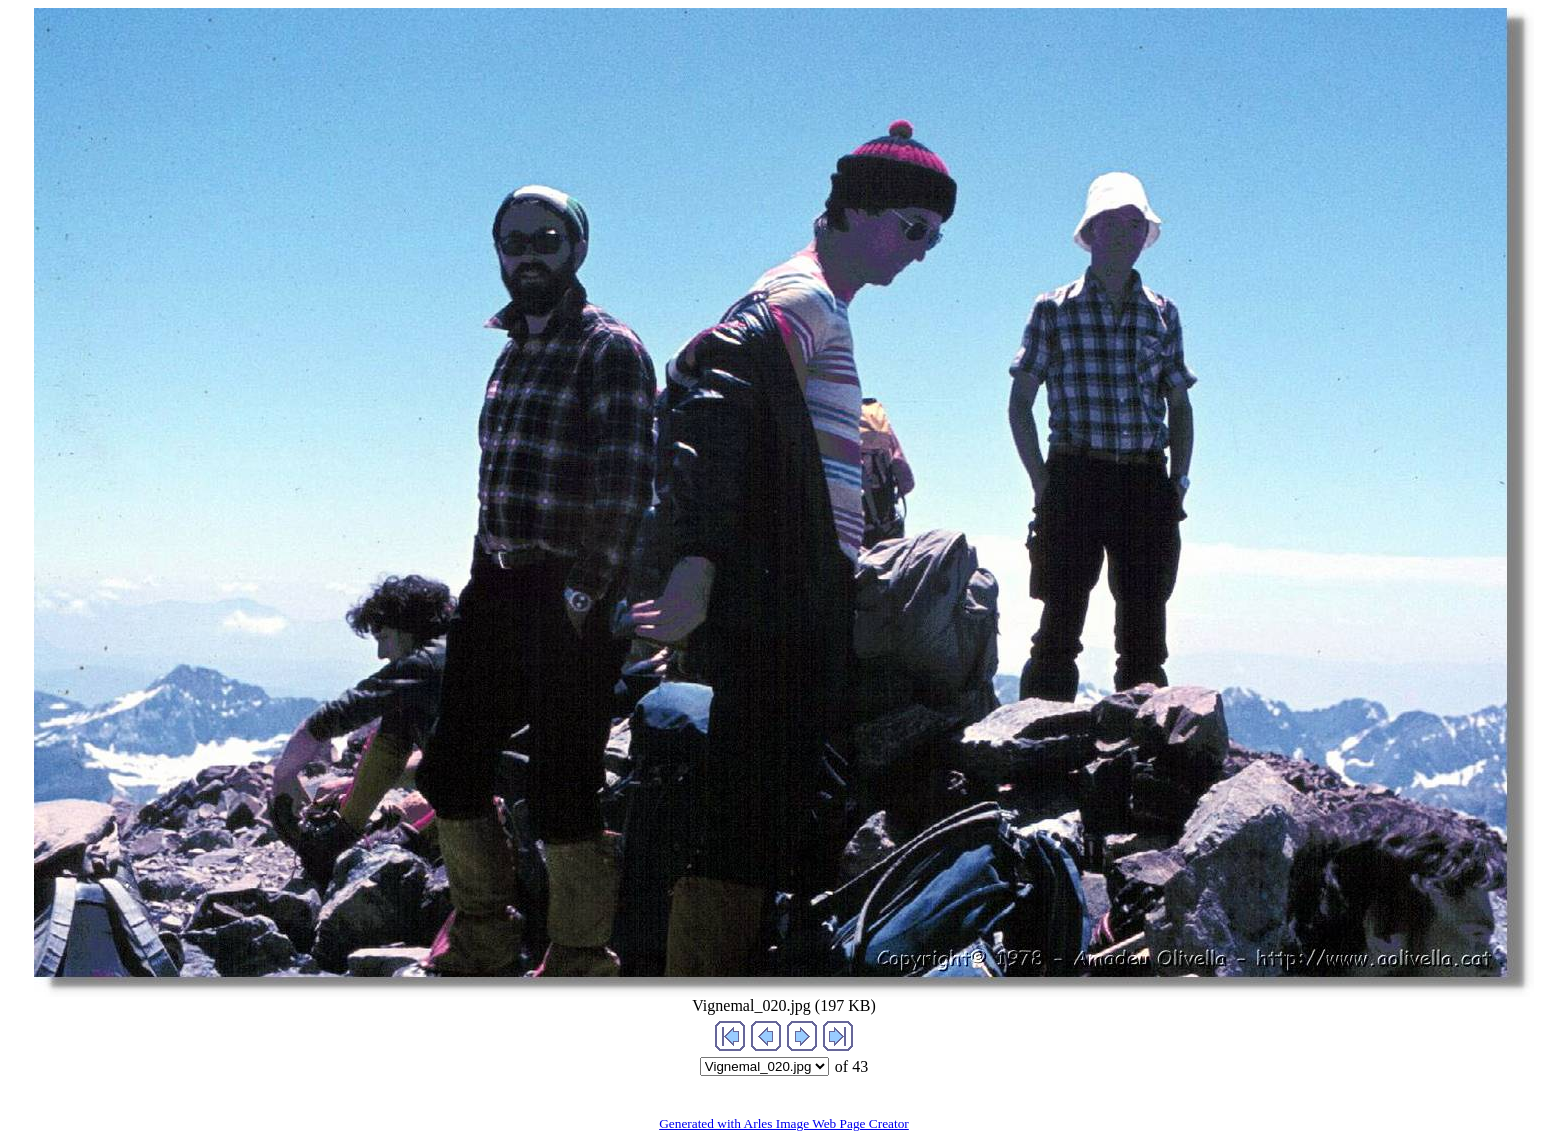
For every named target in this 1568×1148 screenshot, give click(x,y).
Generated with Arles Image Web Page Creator (784, 1123)
